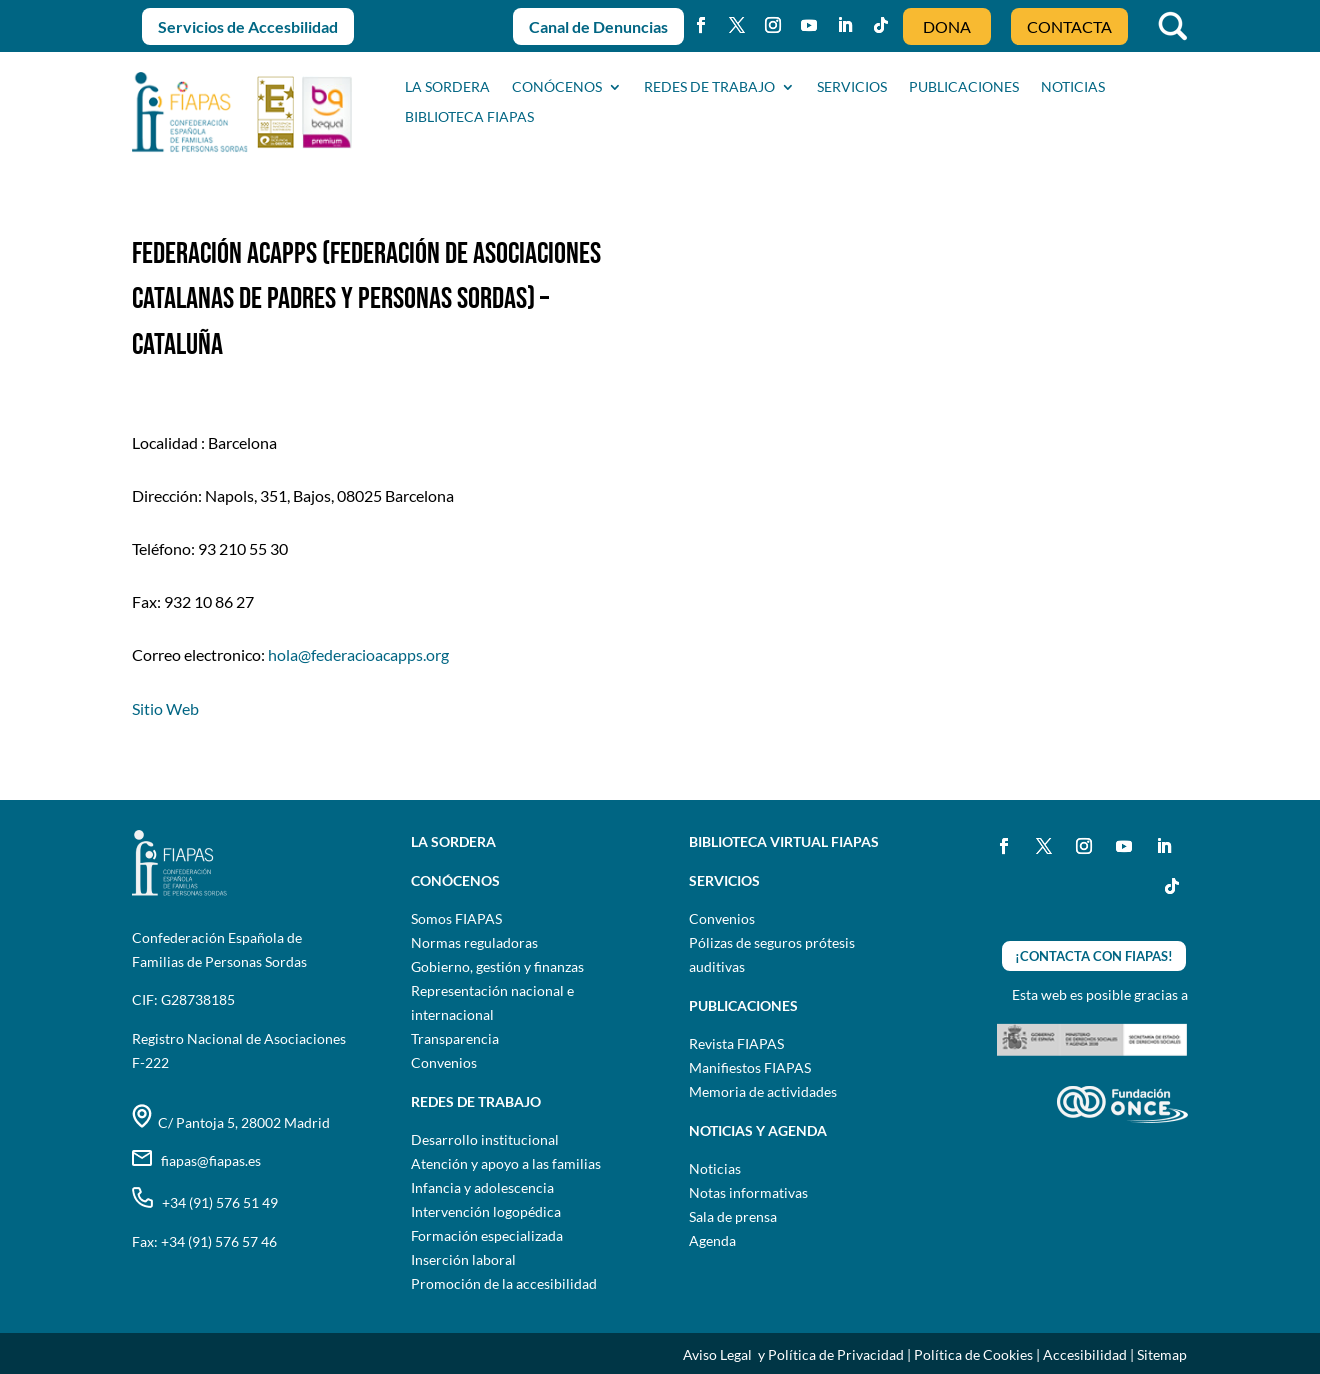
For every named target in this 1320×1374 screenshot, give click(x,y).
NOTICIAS (1073, 87)
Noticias (715, 1168)
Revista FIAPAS (736, 1043)
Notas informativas (748, 1192)
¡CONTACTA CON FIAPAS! (1094, 956)
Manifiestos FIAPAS (750, 1067)
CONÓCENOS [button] (557, 87)
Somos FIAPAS (456, 918)
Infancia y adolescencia (482, 1187)
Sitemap (1162, 1354)
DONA (947, 26)
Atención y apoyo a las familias (506, 1163)
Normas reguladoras (474, 942)
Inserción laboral (463, 1259)
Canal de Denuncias (598, 26)
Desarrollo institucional (485, 1139)
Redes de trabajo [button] (709, 87)
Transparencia (455, 1038)
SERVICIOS (852, 87)
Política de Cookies (973, 1354)
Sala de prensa (733, 1216)
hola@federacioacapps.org (358, 654)
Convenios (444, 1062)
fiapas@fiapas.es (196, 1160)
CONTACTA (1069, 26)
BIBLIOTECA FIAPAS (469, 117)
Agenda (712, 1240)
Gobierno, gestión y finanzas (497, 966)
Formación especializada (487, 1235)
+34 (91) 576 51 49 (205, 1202)
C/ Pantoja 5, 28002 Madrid (231, 1122)
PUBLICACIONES (964, 87)
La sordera (447, 87)
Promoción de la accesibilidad (504, 1283)
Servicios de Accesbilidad (248, 26)
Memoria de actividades (763, 1091)
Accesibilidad (1085, 1354)
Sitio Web (165, 708)
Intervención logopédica (486, 1211)
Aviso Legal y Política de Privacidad (793, 1354)
